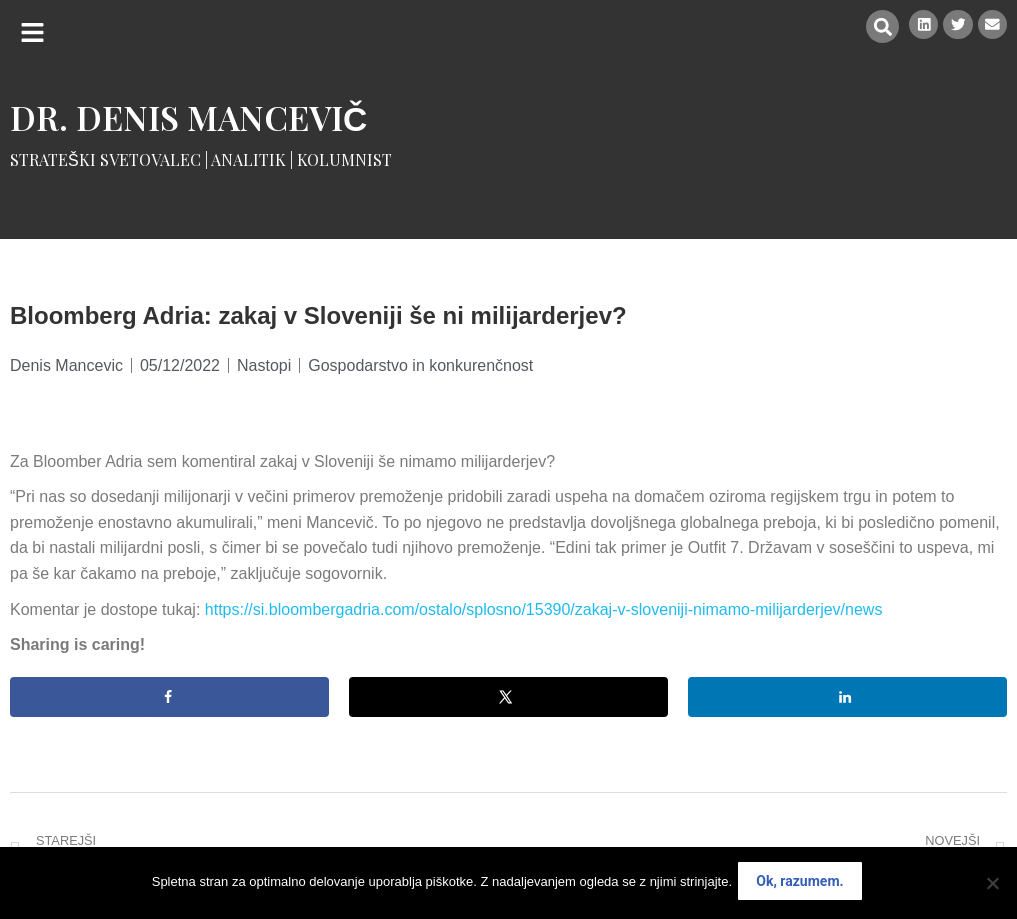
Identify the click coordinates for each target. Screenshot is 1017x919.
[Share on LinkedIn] (847, 697)
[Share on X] (508, 697)
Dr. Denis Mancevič (188, 117)
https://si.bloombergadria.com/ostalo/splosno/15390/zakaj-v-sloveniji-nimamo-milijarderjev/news (544, 609)
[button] (32, 32)
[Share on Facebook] (169, 697)
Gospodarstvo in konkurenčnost (420, 365)
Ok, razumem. (803, 885)
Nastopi (264, 365)
